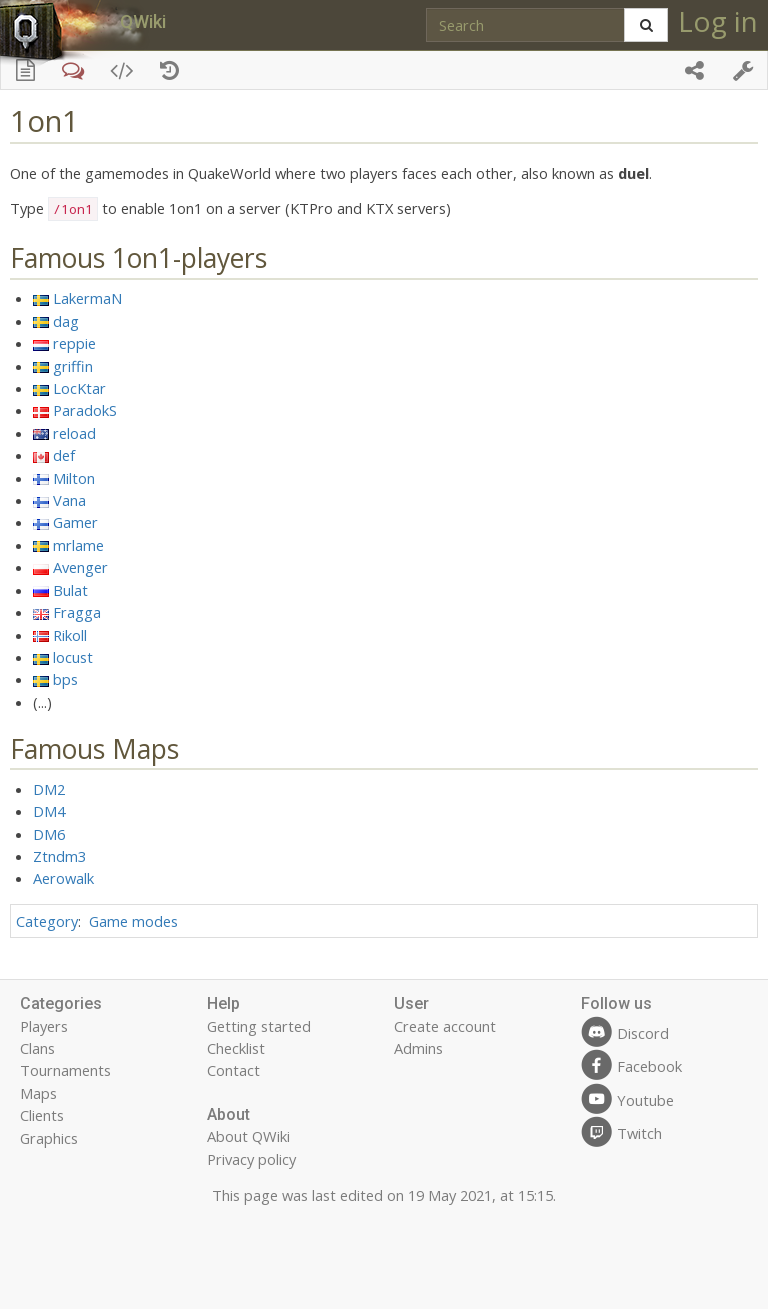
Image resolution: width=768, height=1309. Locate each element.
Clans (37, 1048)
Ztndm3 (59, 856)
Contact (233, 1070)
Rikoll (70, 635)
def (64, 455)
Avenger (80, 567)
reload (74, 433)
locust (73, 657)
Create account (445, 1026)
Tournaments (65, 1070)
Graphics (49, 1138)
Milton (74, 478)
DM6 (49, 834)
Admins (418, 1048)
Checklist (236, 1048)
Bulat (70, 590)
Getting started (259, 1026)
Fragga (77, 612)
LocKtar (79, 388)
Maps (38, 1093)
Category (47, 921)
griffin (73, 366)
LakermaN (87, 298)
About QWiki (248, 1136)
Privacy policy (251, 1159)
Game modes (133, 921)
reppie (74, 343)
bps (65, 679)
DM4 (49, 811)
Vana (69, 500)
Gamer (75, 522)
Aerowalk (63, 878)
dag (66, 321)
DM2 (49, 789)
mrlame (78, 545)
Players (44, 1026)
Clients (42, 1115)
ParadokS (85, 410)
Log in (718, 21)
